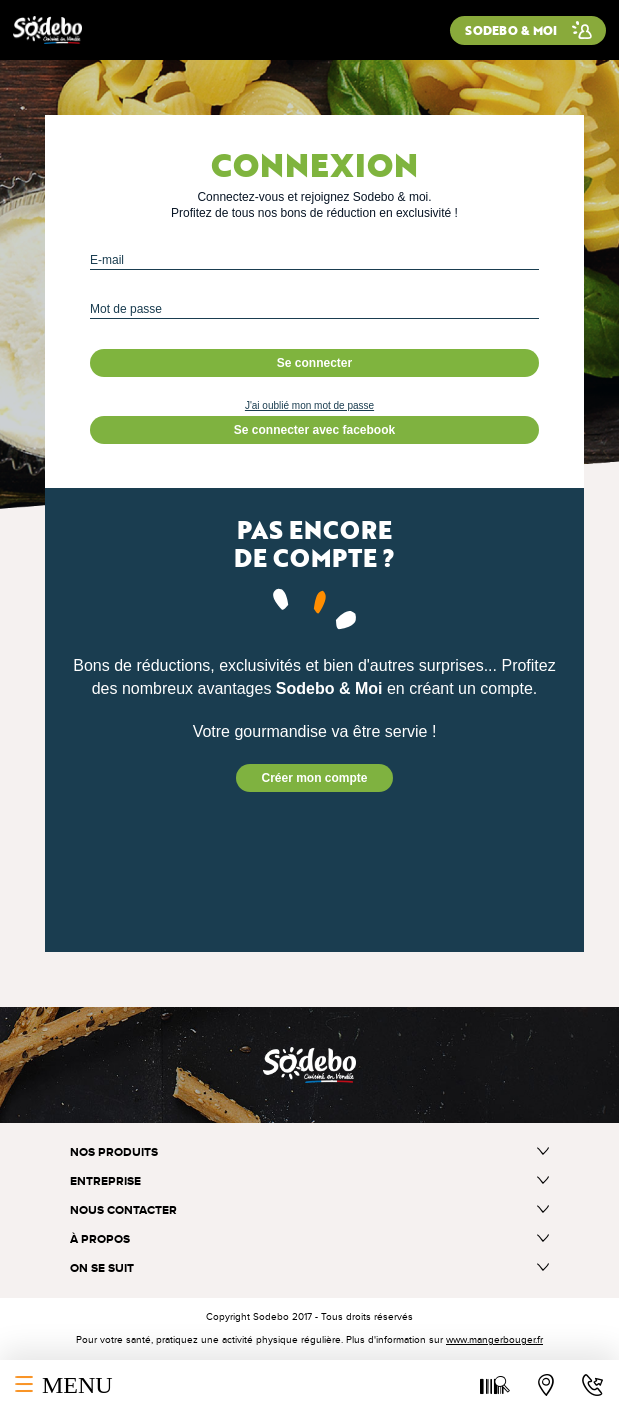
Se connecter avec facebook (314, 430)
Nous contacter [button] (309, 1210)
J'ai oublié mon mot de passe (309, 405)
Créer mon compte (314, 778)
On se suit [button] (309, 1268)
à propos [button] (309, 1239)
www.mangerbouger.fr (494, 1340)
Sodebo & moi (511, 30)
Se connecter (314, 363)
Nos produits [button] (309, 1152)
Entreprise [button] (309, 1181)
